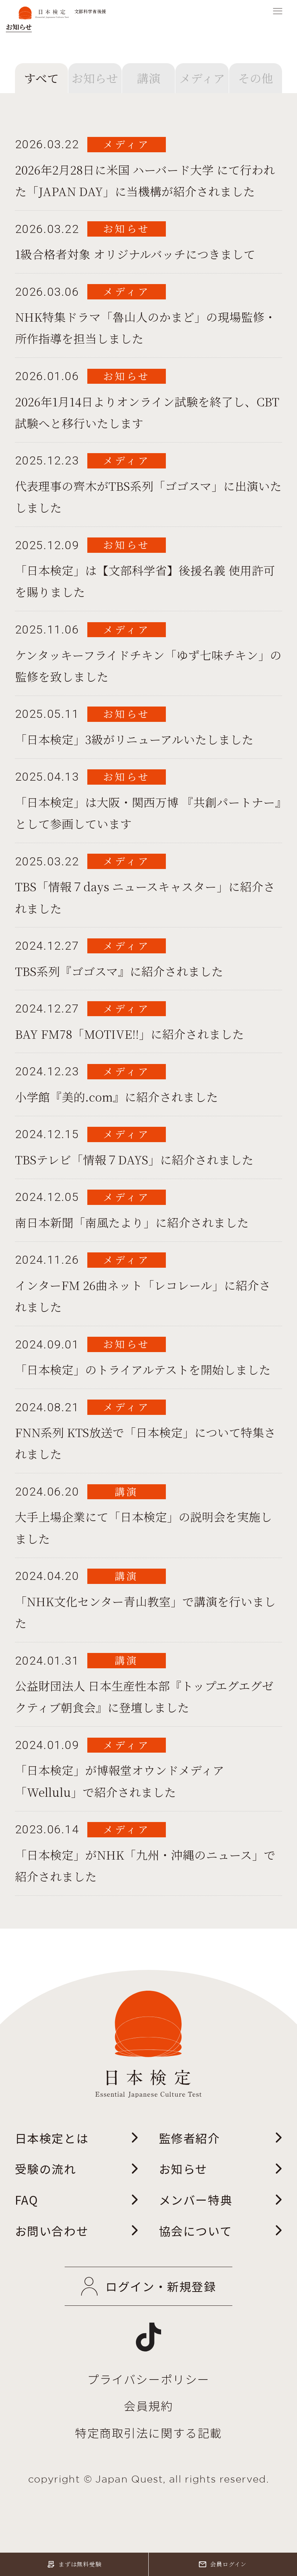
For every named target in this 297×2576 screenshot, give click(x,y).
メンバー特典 (220, 2200)
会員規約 (148, 2406)
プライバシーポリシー (148, 2379)
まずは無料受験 (74, 2564)
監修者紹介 (220, 2138)
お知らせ (220, 2169)
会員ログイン (223, 2564)
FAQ (76, 2200)
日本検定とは (76, 2138)
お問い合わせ (76, 2231)
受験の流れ (76, 2169)
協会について (220, 2231)
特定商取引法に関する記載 (148, 2433)
